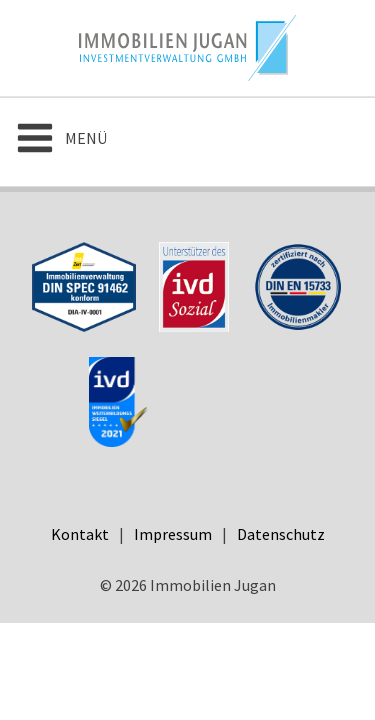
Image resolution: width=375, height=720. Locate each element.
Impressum (173, 534)
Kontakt (80, 534)
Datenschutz (281, 534)
